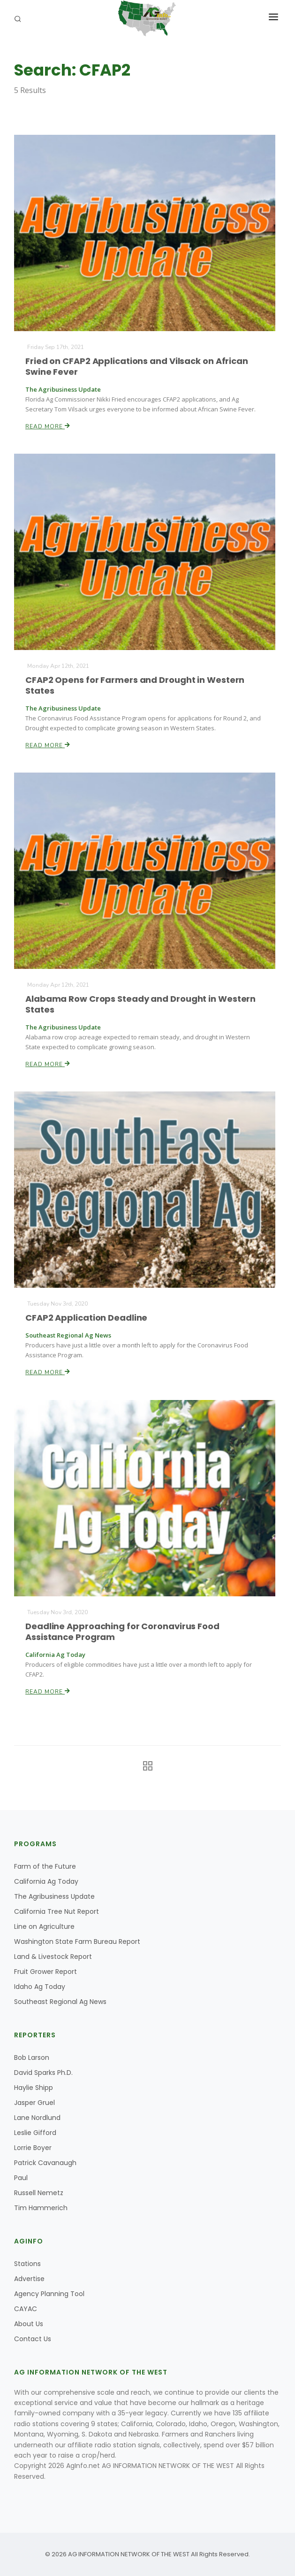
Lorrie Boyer (33, 2147)
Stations (27, 2263)
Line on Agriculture (44, 1926)
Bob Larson (31, 2057)
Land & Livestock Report (53, 1956)
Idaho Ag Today (39, 1986)
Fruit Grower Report (45, 1971)
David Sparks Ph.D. (43, 2072)
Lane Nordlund (37, 2117)
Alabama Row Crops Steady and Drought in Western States (141, 1004)
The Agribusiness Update (54, 1896)
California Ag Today (46, 1881)
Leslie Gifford (35, 2132)
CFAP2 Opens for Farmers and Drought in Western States (135, 684)
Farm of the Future (45, 1866)
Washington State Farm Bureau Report (77, 1941)
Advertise (29, 2278)
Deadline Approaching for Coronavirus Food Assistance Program (122, 1631)
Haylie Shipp (33, 2087)
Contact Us (32, 2339)
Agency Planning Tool (49, 2293)
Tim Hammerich (41, 2207)
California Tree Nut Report (56, 1911)
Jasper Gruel (34, 2102)
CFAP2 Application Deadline (86, 1317)
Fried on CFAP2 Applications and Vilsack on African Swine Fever (137, 366)
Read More (48, 426)
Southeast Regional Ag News (60, 2001)
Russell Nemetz (38, 2192)
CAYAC (25, 2308)
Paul (21, 2177)
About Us (28, 2323)
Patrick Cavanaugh (45, 2162)
